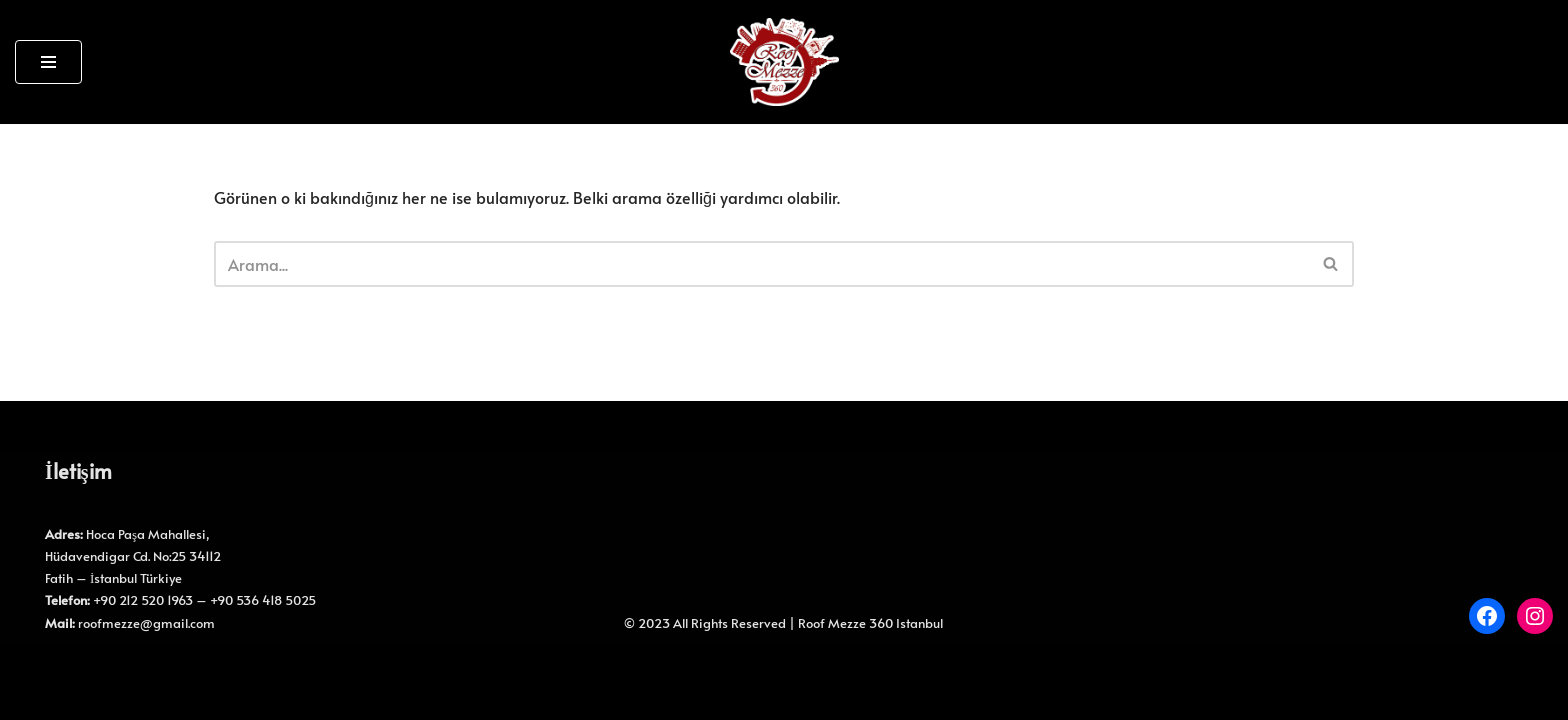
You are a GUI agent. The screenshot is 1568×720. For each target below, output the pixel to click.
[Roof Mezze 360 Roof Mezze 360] (784, 62)
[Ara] (761, 264)
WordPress (105, 667)
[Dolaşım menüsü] (48, 62)
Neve (33, 667)
